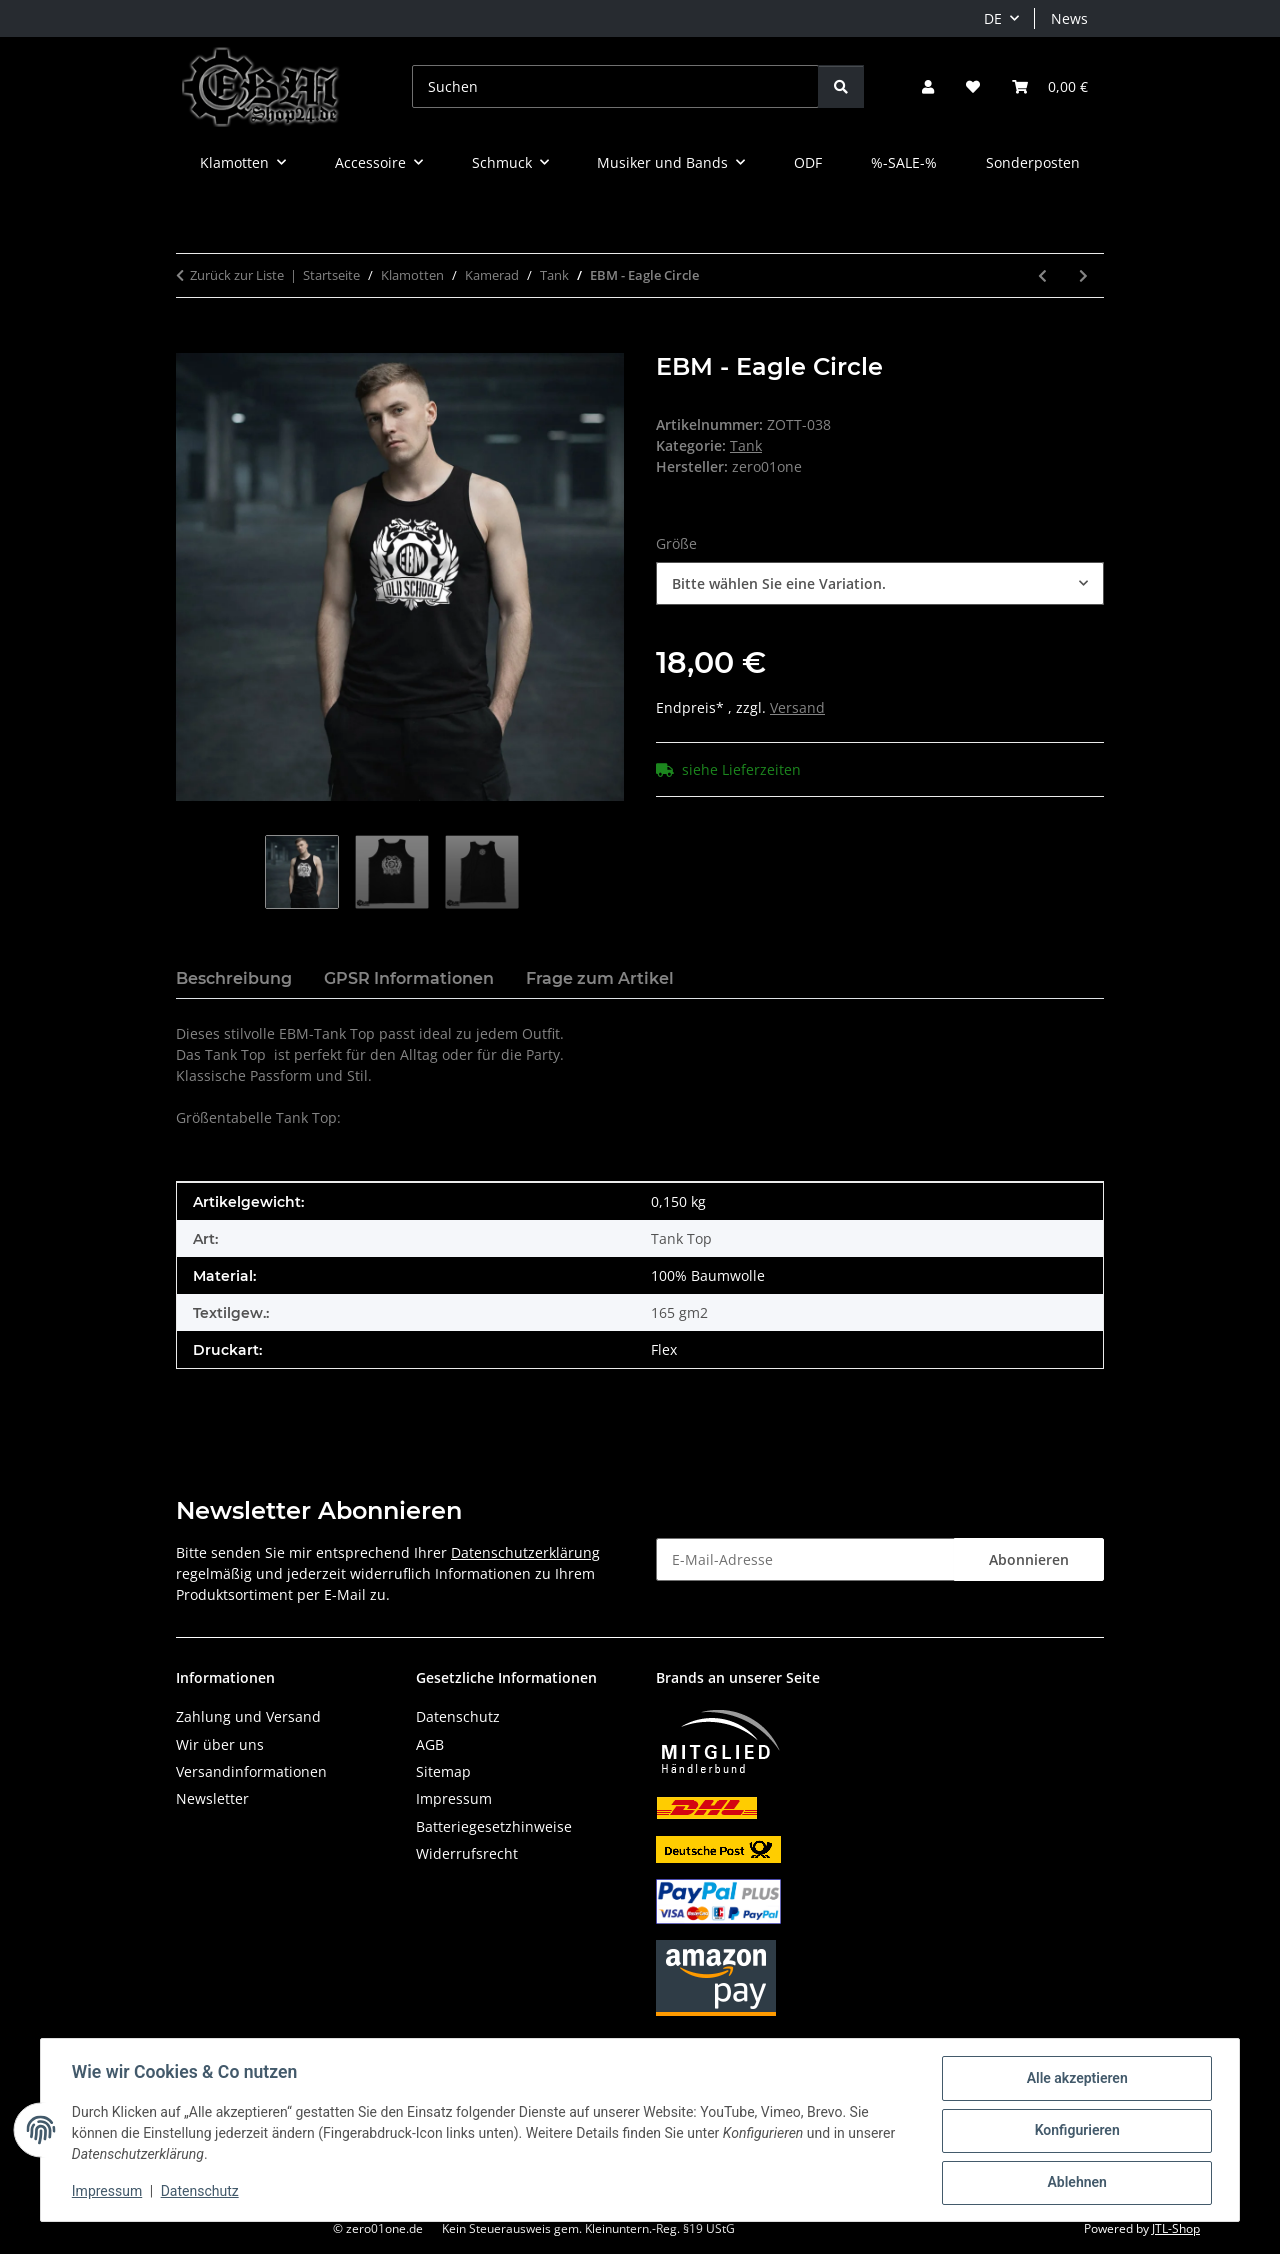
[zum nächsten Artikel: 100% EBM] (1083, 275)
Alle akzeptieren (1075, 2079)
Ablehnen (1075, 2183)
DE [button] (993, 18)
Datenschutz (201, 2192)
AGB (430, 1744)
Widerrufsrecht (467, 1853)
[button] (928, 86)
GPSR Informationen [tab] (409, 978)
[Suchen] (615, 86)
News (1069, 18)
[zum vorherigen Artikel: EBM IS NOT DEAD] (1042, 275)
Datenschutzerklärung (525, 1552)
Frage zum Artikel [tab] (600, 978)
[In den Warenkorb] (192, 342)
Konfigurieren (1075, 2131)
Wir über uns (220, 1744)
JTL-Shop (1176, 2228)
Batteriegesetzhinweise (494, 1826)
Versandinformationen (251, 1771)
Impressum (108, 2192)
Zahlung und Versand (248, 1716)
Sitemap (443, 1771)
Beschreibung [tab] (234, 978)
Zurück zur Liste (237, 275)
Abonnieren (1029, 1559)
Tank (746, 445)
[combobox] (880, 583)
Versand (797, 707)
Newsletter (212, 1798)
